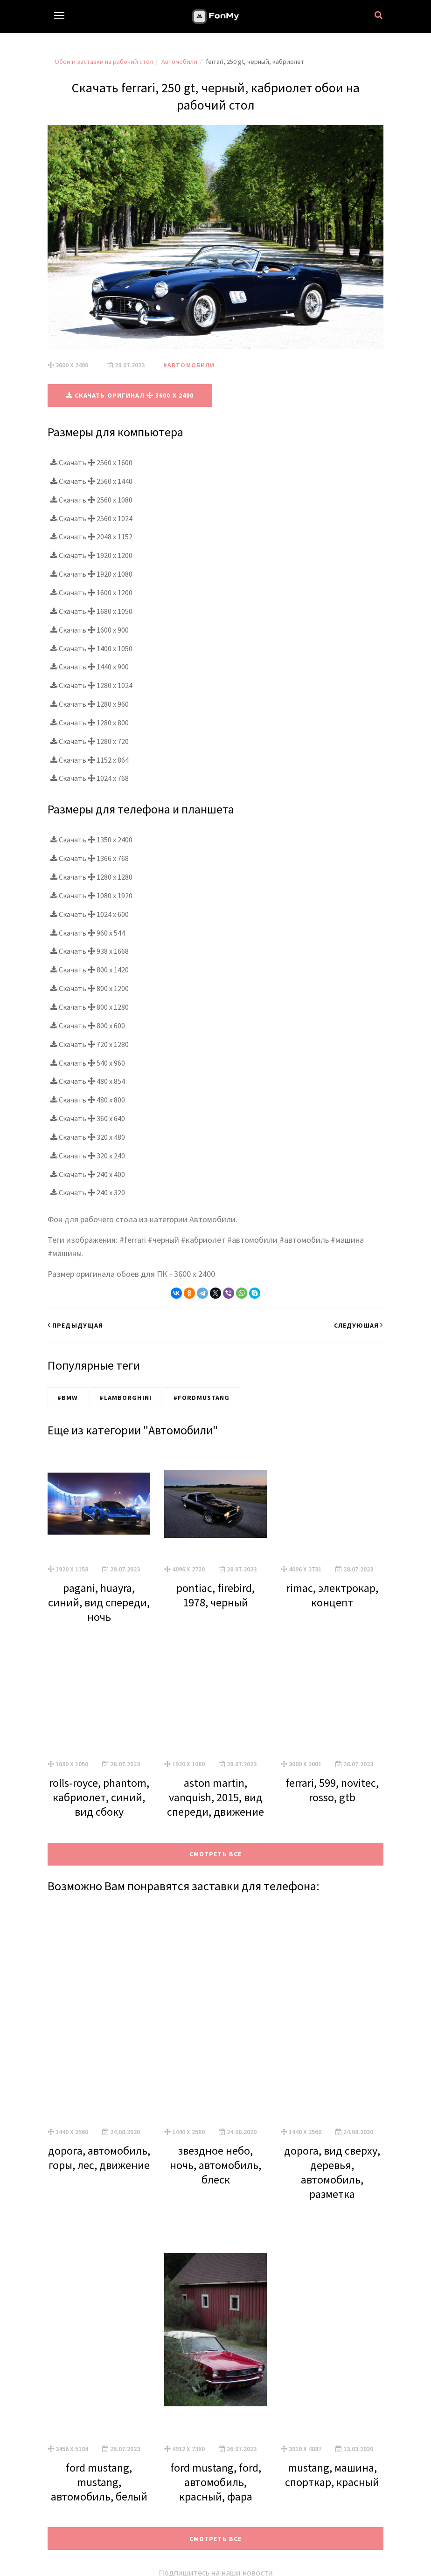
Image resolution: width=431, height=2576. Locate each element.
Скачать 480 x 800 (87, 1099)
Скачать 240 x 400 (87, 1173)
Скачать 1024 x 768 (89, 778)
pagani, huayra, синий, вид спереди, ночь (99, 1602)
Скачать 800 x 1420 (89, 969)
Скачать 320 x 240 (87, 1155)
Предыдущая (75, 1325)
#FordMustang (201, 1397)
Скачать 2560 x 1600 (91, 462)
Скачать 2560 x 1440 (91, 480)
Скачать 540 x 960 (87, 1062)
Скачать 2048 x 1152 (91, 536)
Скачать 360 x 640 (87, 1118)
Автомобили (179, 61)
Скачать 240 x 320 (87, 1192)
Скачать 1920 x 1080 (91, 573)
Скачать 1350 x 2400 (91, 839)
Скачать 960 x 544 (87, 932)
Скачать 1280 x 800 (89, 722)
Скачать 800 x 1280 (89, 1006)
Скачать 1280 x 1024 (91, 684)
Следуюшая (358, 1325)
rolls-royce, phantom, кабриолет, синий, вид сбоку (99, 1796)
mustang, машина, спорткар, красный (332, 2474)
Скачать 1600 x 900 (89, 629)
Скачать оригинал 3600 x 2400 (130, 395)
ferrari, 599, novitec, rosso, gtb (332, 1789)
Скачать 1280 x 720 (89, 740)
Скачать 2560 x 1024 (91, 518)
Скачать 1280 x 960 (89, 703)
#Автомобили (189, 365)
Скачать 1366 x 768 (89, 857)
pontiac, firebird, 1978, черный (215, 1594)
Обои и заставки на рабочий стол (104, 61)
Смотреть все (215, 1853)
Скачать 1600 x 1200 (91, 592)
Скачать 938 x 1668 (89, 951)
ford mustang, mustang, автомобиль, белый (99, 2481)
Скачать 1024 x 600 (89, 913)
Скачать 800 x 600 (87, 1025)
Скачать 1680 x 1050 (91, 610)
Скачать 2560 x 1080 (91, 499)
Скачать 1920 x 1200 (91, 554)
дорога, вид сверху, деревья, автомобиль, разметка (332, 2172)
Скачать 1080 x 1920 (91, 895)
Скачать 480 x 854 (87, 1081)
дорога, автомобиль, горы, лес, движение (99, 2157)
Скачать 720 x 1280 (89, 1043)
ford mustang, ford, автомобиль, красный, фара (215, 2481)
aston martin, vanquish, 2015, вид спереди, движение (215, 1796)
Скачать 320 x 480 (87, 1136)
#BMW (67, 1397)
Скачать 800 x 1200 (89, 987)
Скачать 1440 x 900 (89, 666)
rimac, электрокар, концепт (332, 1594)
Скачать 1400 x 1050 (91, 648)
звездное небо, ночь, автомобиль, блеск (215, 2164)
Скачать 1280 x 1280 (91, 876)
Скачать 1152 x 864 (89, 759)
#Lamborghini (125, 1397)
